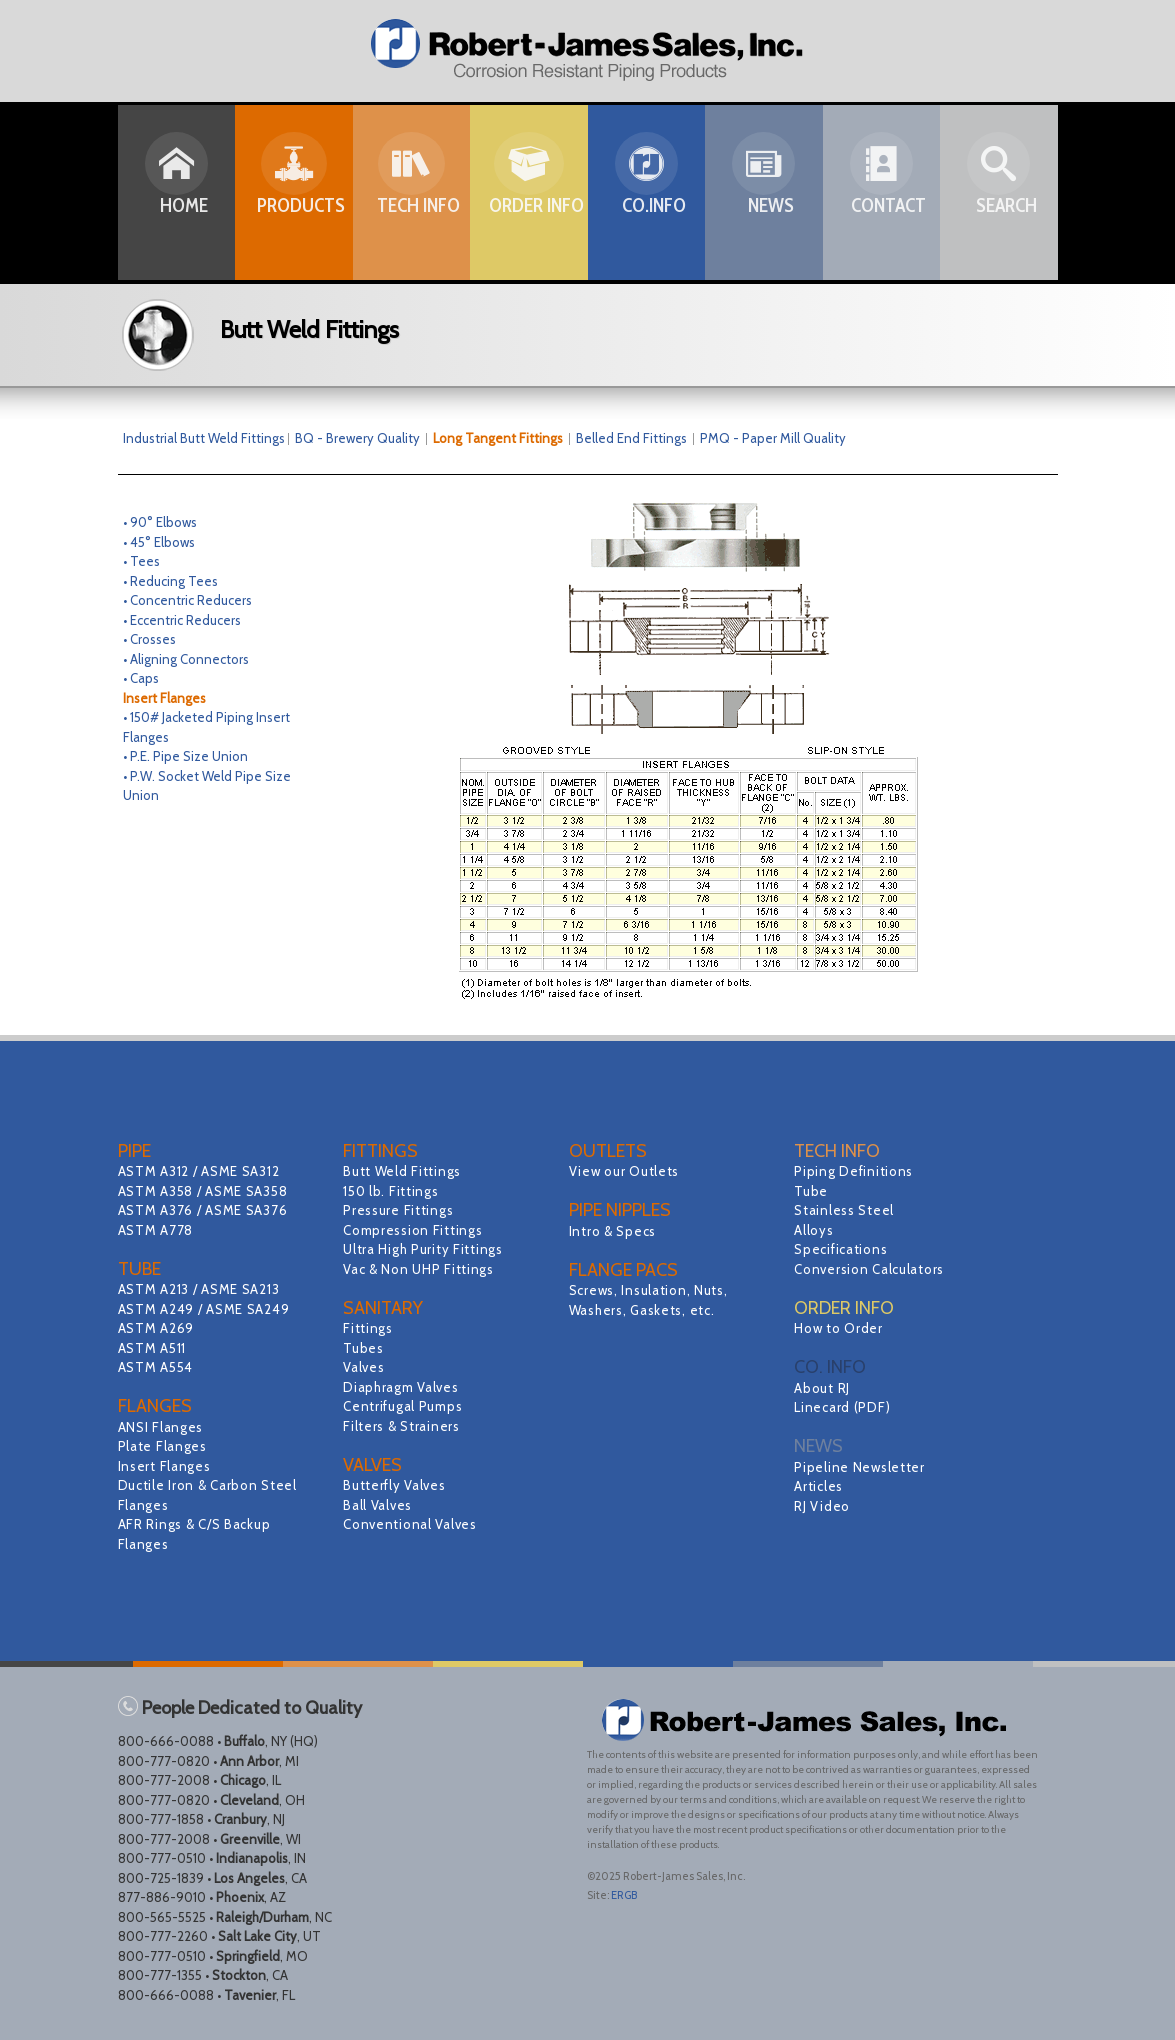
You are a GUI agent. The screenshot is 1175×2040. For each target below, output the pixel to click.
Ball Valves (379, 1505)
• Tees (141, 561)
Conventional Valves (412, 1524)
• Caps (141, 678)
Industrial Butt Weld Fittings (204, 438)
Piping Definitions (856, 1171)
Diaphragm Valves (403, 1387)
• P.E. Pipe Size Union (185, 756)
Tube (811, 1191)
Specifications (842, 1249)
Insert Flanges (166, 1466)
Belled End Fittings (631, 438)
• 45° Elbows (159, 542)
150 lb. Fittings (393, 1191)
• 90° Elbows (160, 522)
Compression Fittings (415, 1230)
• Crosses (149, 639)
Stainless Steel (846, 1210)
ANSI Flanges (162, 1427)
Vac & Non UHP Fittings (421, 1269)
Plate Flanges (164, 1446)
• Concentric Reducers (187, 600)
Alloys (814, 1230)
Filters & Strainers (404, 1426)
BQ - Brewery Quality (364, 438)
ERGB (624, 1895)
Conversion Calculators (872, 1269)
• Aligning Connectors (186, 659)
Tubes (364, 1348)
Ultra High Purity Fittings (426, 1249)
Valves (364, 1367)
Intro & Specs (614, 1231)
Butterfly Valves (396, 1485)
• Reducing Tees (170, 581)
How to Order (840, 1328)
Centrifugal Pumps (405, 1406)
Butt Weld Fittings (404, 1171)
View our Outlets (626, 1171)
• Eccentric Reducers (182, 620)
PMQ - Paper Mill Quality (773, 438)
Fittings (369, 1328)
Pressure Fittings (400, 1210)
